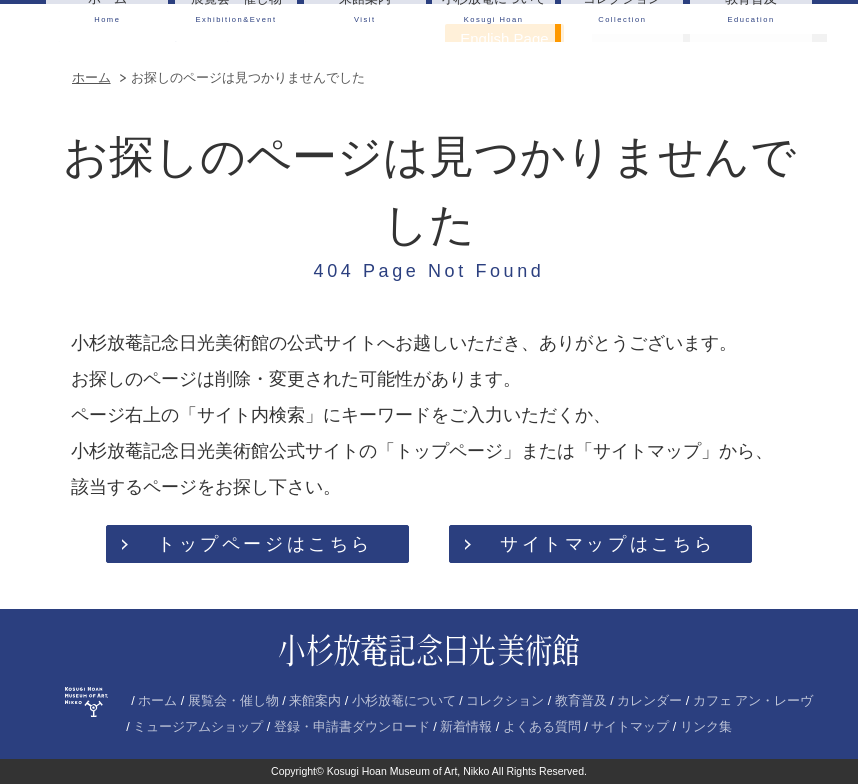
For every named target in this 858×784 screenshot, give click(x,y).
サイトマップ (630, 727)
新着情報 (466, 727)
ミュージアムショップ (198, 727)
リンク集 (706, 727)
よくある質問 (542, 727)
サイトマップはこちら (608, 544)
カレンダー (649, 701)
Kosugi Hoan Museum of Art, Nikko (408, 771)
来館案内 (315, 701)
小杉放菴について (404, 701)
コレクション (505, 701)
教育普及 (581, 701)
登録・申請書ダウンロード (352, 727)
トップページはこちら (265, 544)
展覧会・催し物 (233, 701)
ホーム (91, 77)
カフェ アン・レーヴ (753, 701)
